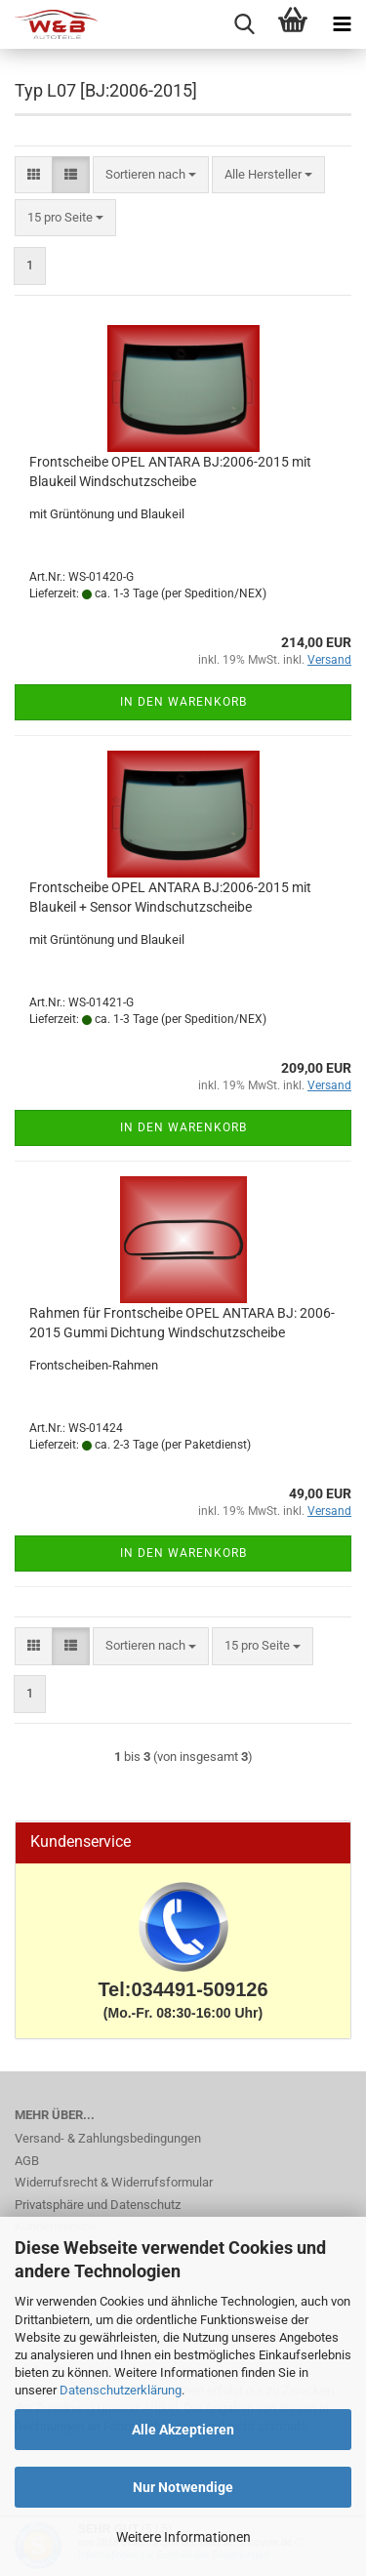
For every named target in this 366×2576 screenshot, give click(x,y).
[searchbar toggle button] (244, 24)
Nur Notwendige (183, 2487)
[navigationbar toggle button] (341, 24)
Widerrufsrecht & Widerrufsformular (114, 2182)
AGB (27, 2160)
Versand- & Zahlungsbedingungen (108, 2138)
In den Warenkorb (183, 702)
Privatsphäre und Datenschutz (98, 2204)
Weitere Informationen (183, 2537)
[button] (34, 175)
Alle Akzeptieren (183, 2429)
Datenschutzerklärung (121, 2390)
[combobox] (151, 175)
